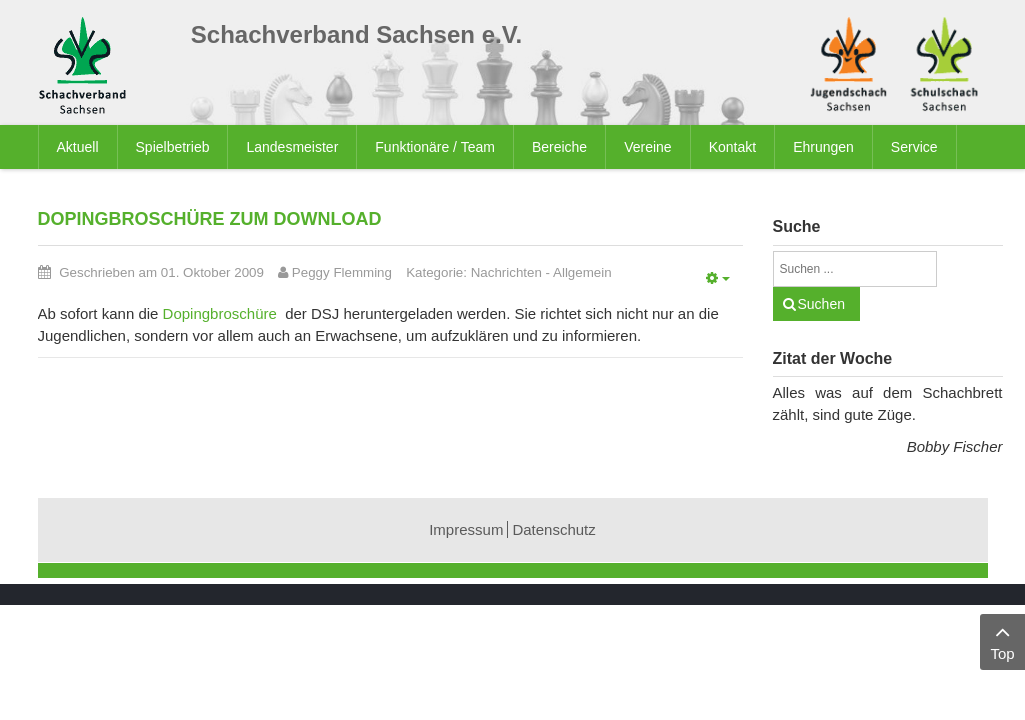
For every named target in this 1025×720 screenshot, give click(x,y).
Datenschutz (553, 529)
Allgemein (582, 272)
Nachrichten (506, 272)
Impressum (466, 529)
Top (1002, 640)
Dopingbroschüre (220, 313)
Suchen (821, 304)
